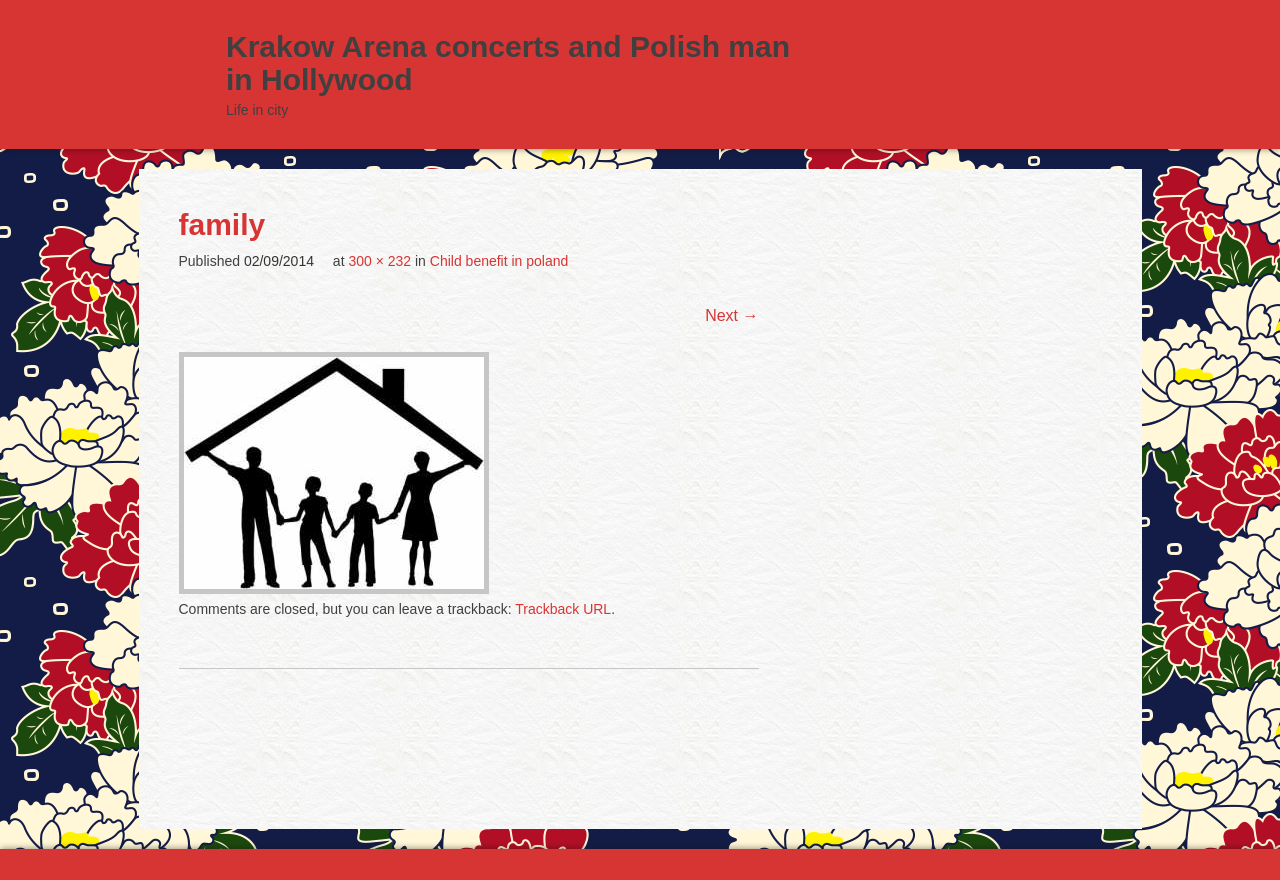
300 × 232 (379, 261)
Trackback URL (563, 609)
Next (731, 315)
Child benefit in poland (499, 261)
